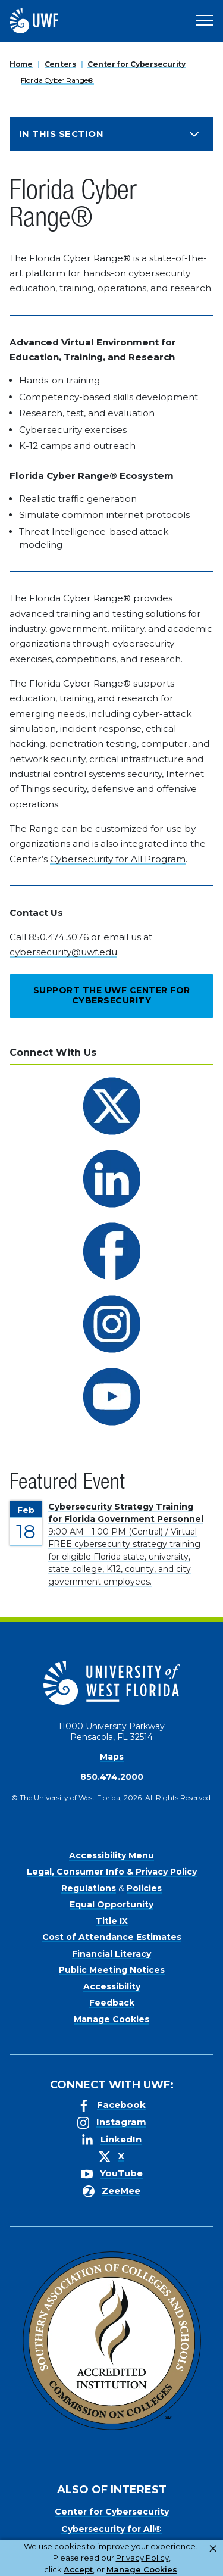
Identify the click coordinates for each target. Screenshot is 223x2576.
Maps (112, 1756)
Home (21, 64)
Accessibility (111, 1986)
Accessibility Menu (111, 1855)
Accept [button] (78, 2569)
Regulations (88, 1888)
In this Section (61, 133)
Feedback (111, 2002)
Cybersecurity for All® (111, 2529)
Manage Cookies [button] (141, 2569)
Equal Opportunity (111, 1904)
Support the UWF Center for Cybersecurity (111, 995)
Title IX (112, 1921)
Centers (60, 64)
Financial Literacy (111, 1953)
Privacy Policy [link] (142, 2557)
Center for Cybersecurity (136, 64)
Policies (144, 1888)
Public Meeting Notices (112, 1969)
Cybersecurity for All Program (118, 859)
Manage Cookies (111, 2019)
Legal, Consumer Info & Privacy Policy (112, 1871)
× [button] (213, 2549)
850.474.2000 (111, 1777)
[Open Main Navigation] (204, 20)
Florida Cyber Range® (57, 80)
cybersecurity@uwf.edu (63, 952)
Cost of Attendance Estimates (111, 1937)
